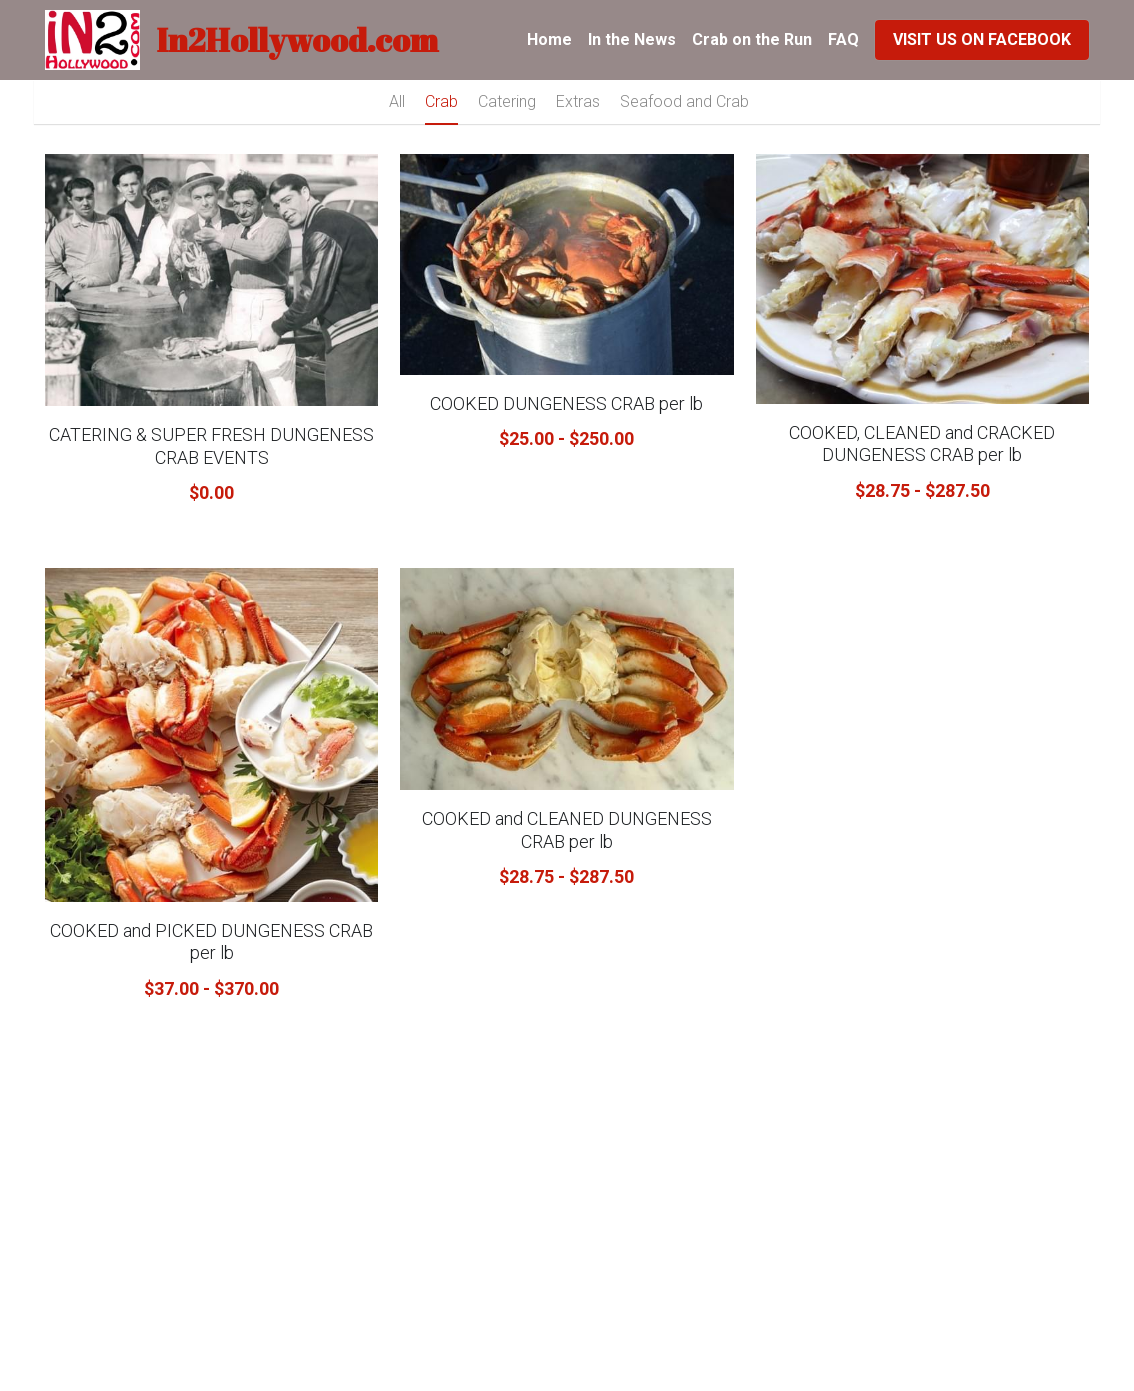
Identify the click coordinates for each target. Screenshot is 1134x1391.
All (397, 101)
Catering (507, 101)
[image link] (92, 38)
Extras (578, 101)
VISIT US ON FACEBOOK (982, 39)
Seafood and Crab (684, 101)
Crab (441, 101)
